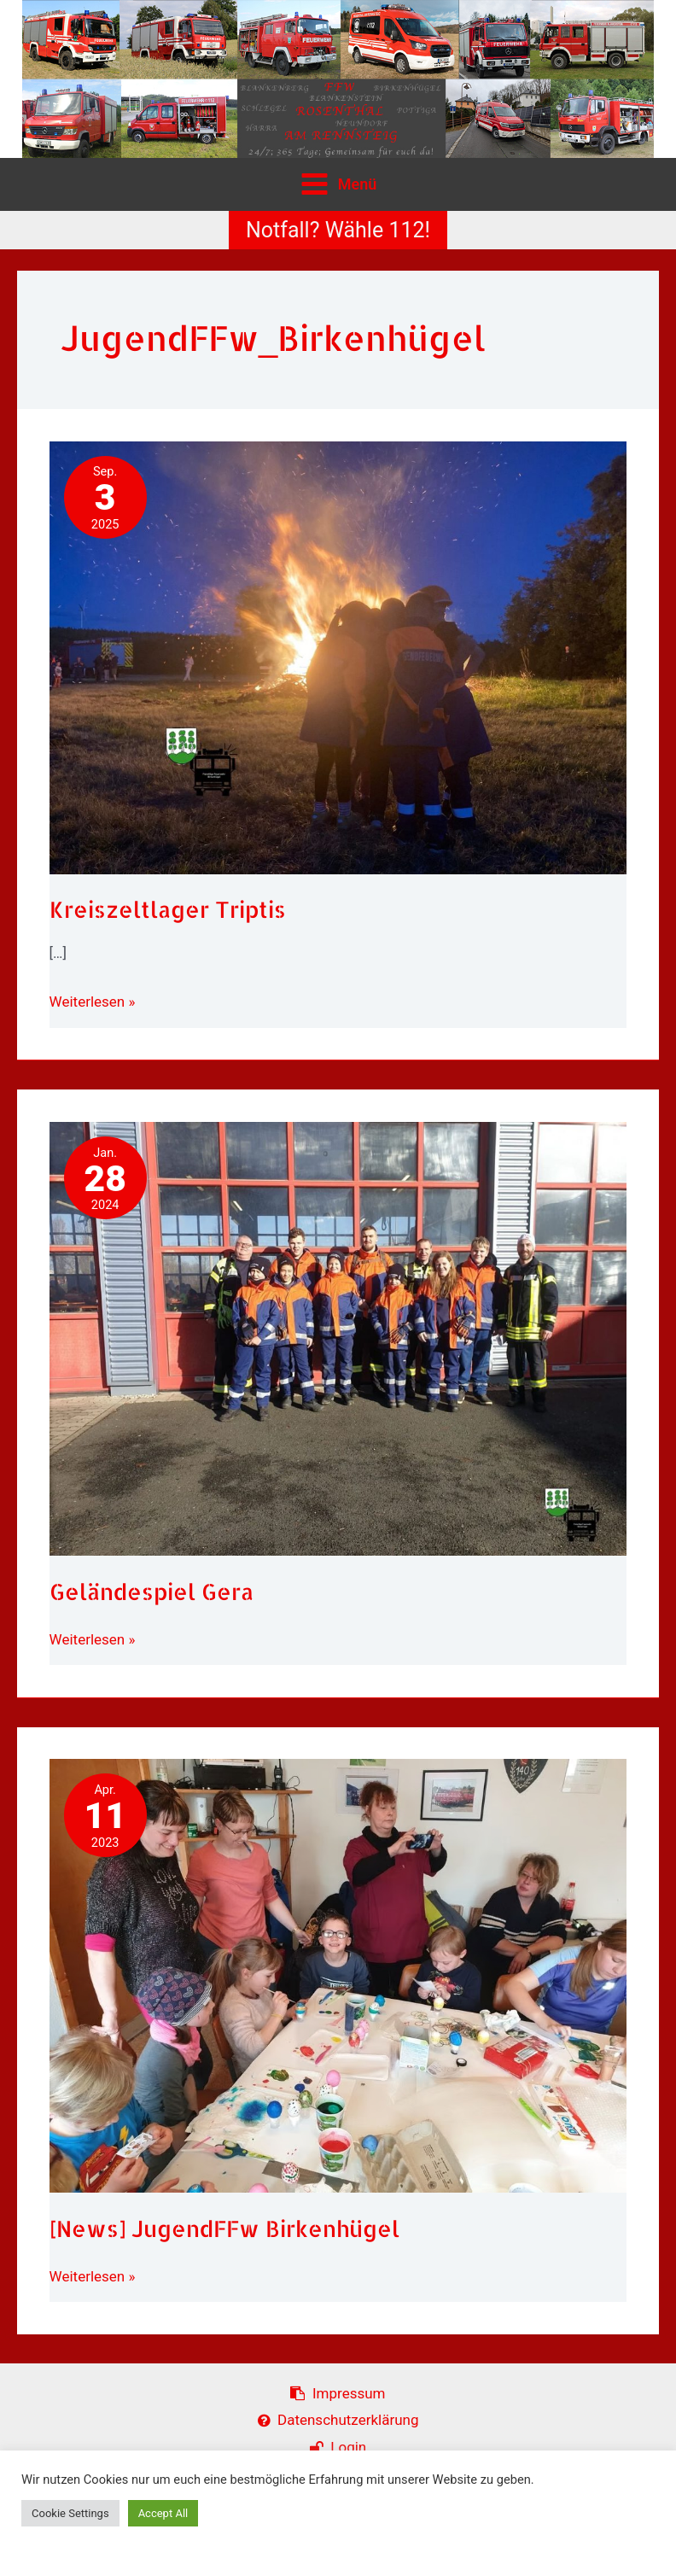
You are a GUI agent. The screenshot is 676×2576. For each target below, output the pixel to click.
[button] (338, 230)
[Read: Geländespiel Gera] (338, 1337)
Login (338, 2447)
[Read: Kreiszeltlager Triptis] (338, 656)
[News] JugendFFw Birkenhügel (224, 2228)
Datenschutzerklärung (338, 2419)
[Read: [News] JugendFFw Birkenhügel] (338, 1974)
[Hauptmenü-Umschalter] (338, 184)
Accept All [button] (163, 2513)
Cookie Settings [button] (70, 2513)
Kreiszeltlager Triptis (168, 909)
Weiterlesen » (93, 1002)
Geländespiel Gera (151, 1591)
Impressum (337, 2393)
